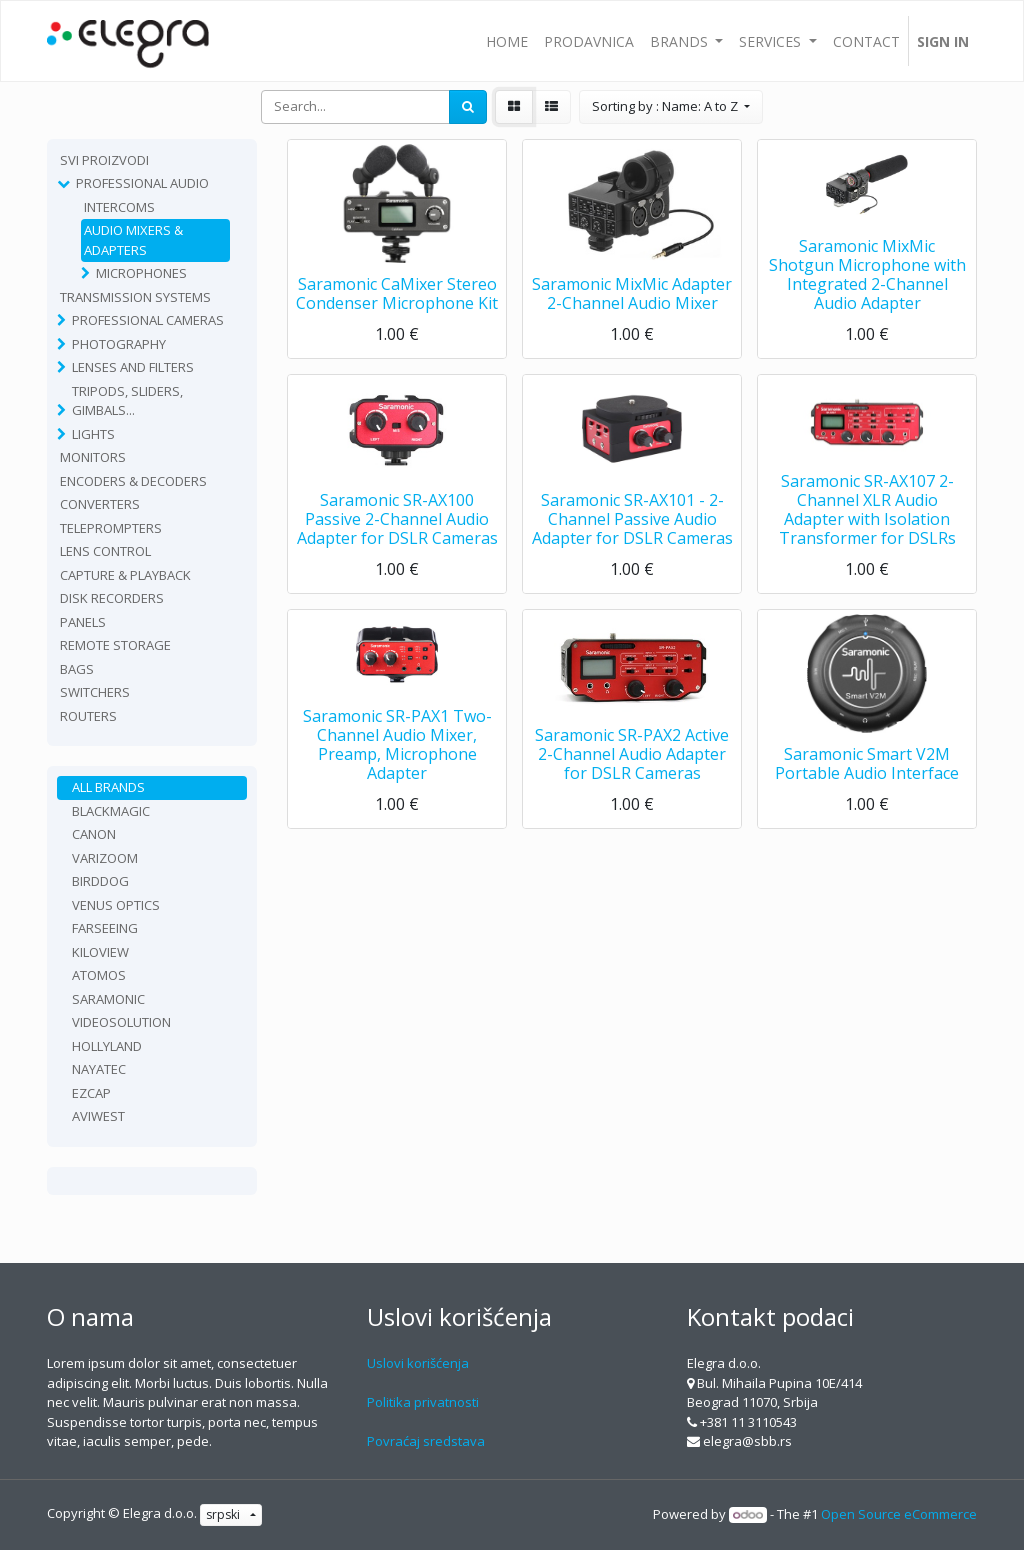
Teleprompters (111, 528)
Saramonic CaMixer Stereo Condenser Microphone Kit (397, 293)
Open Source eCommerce (899, 1514)
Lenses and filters (133, 367)
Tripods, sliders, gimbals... (127, 401)
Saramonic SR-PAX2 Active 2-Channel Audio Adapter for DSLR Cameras (632, 754)
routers (88, 716)
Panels (83, 622)
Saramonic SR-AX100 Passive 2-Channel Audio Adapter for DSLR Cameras (397, 519)
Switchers (95, 692)
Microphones (141, 273)
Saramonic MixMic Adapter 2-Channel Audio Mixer (632, 293)
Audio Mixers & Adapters (133, 240)
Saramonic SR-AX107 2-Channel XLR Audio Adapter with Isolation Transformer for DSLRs (867, 510)
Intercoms (119, 207)
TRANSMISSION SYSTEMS (135, 297)
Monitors (93, 457)
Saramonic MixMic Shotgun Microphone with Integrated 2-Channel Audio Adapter (867, 275)
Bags (77, 669)
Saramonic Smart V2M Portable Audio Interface (867, 763)
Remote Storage (115, 645)
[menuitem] (507, 41)
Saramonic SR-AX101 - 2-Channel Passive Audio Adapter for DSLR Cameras (632, 519)
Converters (100, 504)
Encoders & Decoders (133, 481)
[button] (671, 107)
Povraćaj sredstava (426, 1441)
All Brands (108, 787)
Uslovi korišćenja (418, 1363)
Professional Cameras (148, 320)
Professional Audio (142, 183)
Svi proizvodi (104, 160)
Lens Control (105, 551)
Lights (93, 434)
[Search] (468, 107)
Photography (119, 344)
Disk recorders (112, 598)
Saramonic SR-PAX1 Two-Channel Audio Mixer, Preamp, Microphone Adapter (397, 745)
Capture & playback (125, 575)
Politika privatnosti (423, 1402)
